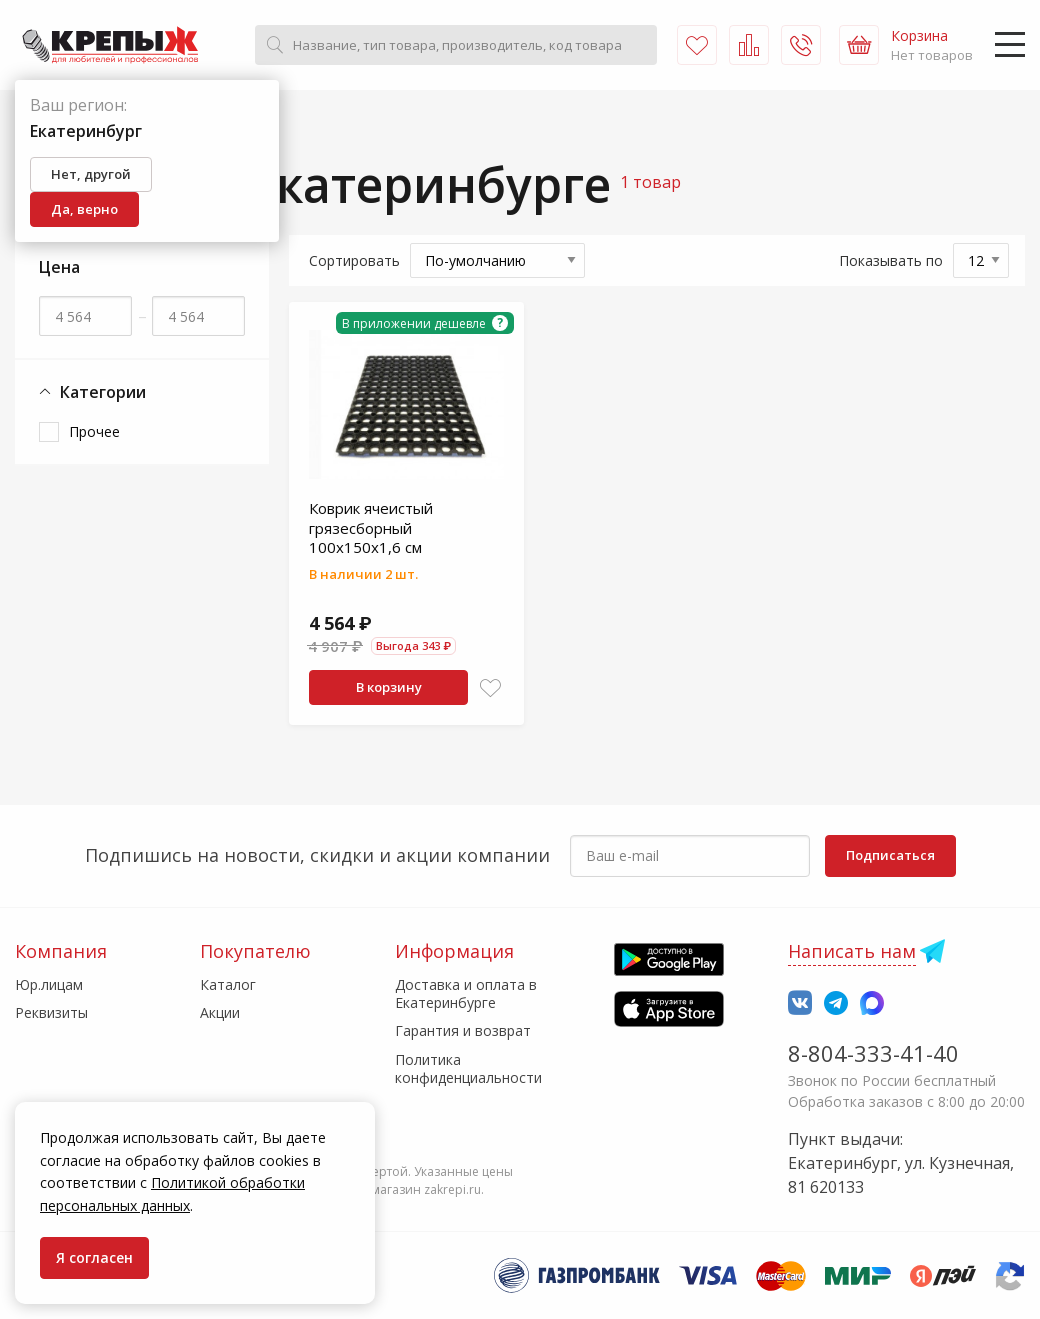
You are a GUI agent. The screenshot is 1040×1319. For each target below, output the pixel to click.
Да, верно (84, 209)
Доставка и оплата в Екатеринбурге (466, 993)
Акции (220, 1012)
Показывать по (891, 260)
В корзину (389, 687)
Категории (92, 392)
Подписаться (890, 855)
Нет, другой (91, 174)
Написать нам (852, 951)
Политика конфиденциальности (468, 1068)
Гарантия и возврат (463, 1030)
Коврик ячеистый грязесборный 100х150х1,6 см (371, 527)
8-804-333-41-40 (873, 1053)
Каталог (228, 984)
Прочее (94, 431)
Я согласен (94, 1257)
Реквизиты (51, 1012)
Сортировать (354, 260)
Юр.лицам (49, 984)
